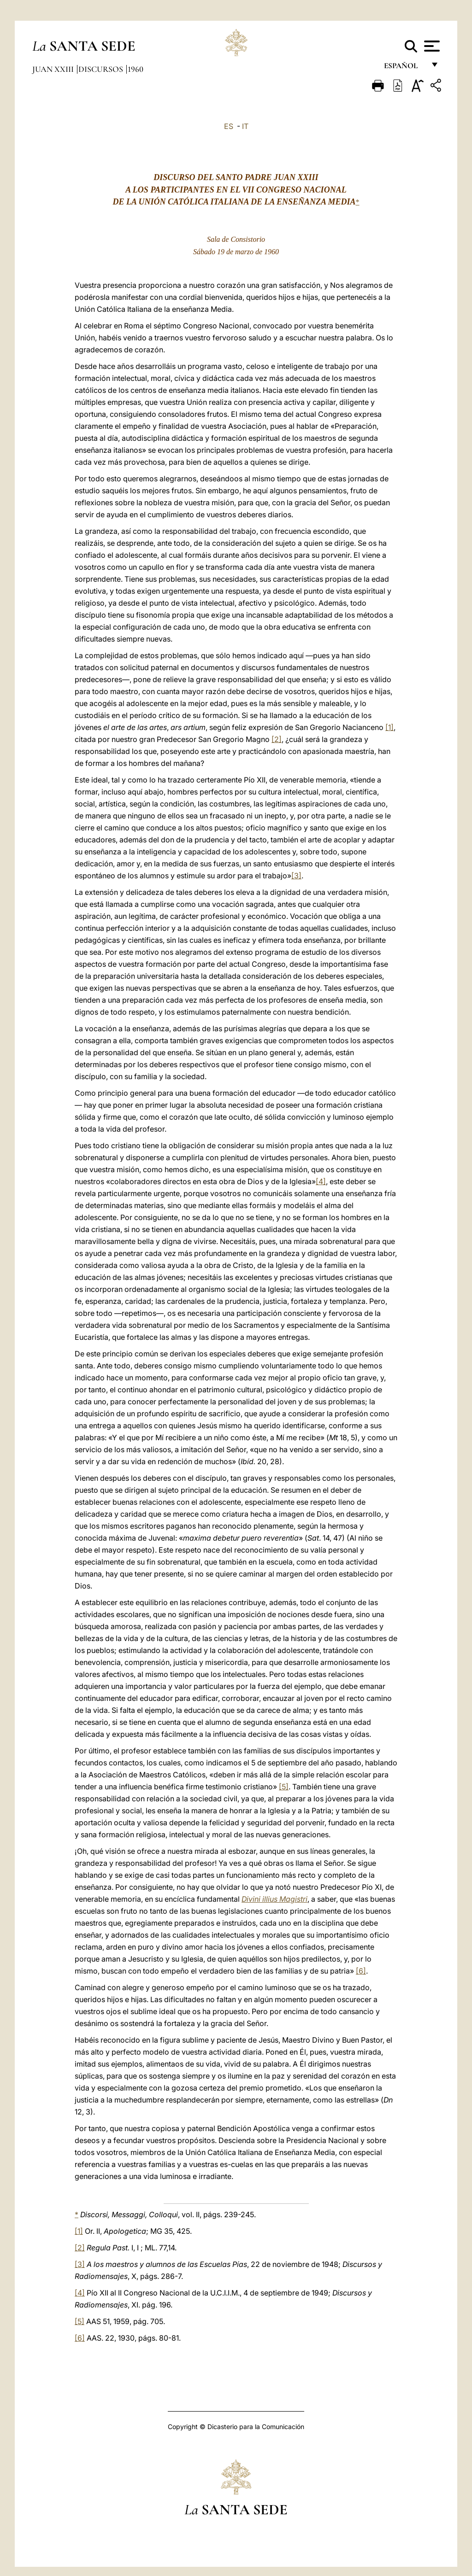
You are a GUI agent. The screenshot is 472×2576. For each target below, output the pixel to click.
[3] (296, 875)
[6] (361, 1970)
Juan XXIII (54, 69)
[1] (389, 727)
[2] (276, 739)
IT (245, 126)
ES (228, 126)
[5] (284, 1786)
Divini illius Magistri (274, 1899)
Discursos (101, 69)
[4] (321, 1181)
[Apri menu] (431, 46)
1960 (135, 69)
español (404, 68)
